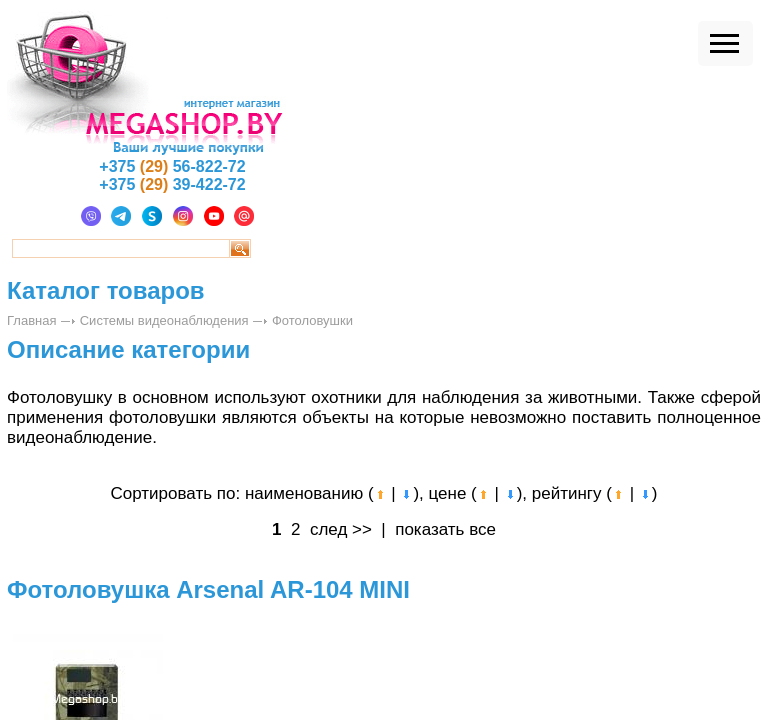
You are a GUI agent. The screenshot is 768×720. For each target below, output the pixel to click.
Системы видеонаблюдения (164, 320)
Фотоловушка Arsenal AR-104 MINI (208, 589)
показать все (445, 529)
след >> (341, 529)
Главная (31, 320)
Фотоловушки (312, 320)
